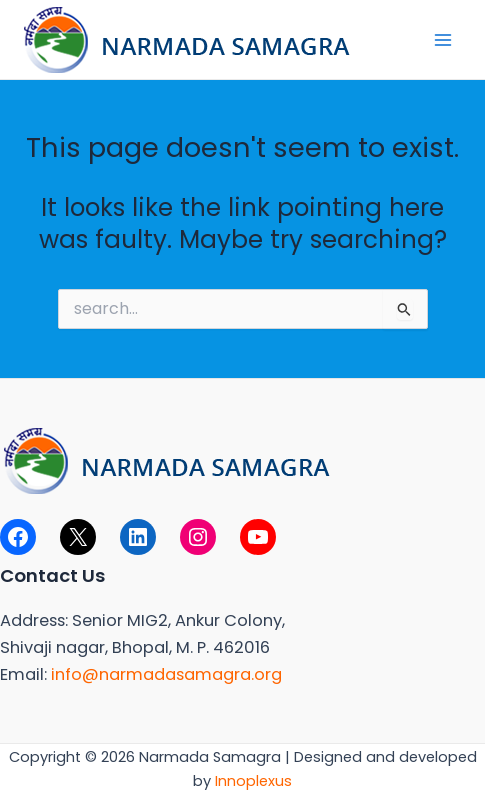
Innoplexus (253, 781)
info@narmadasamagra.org (166, 674)
